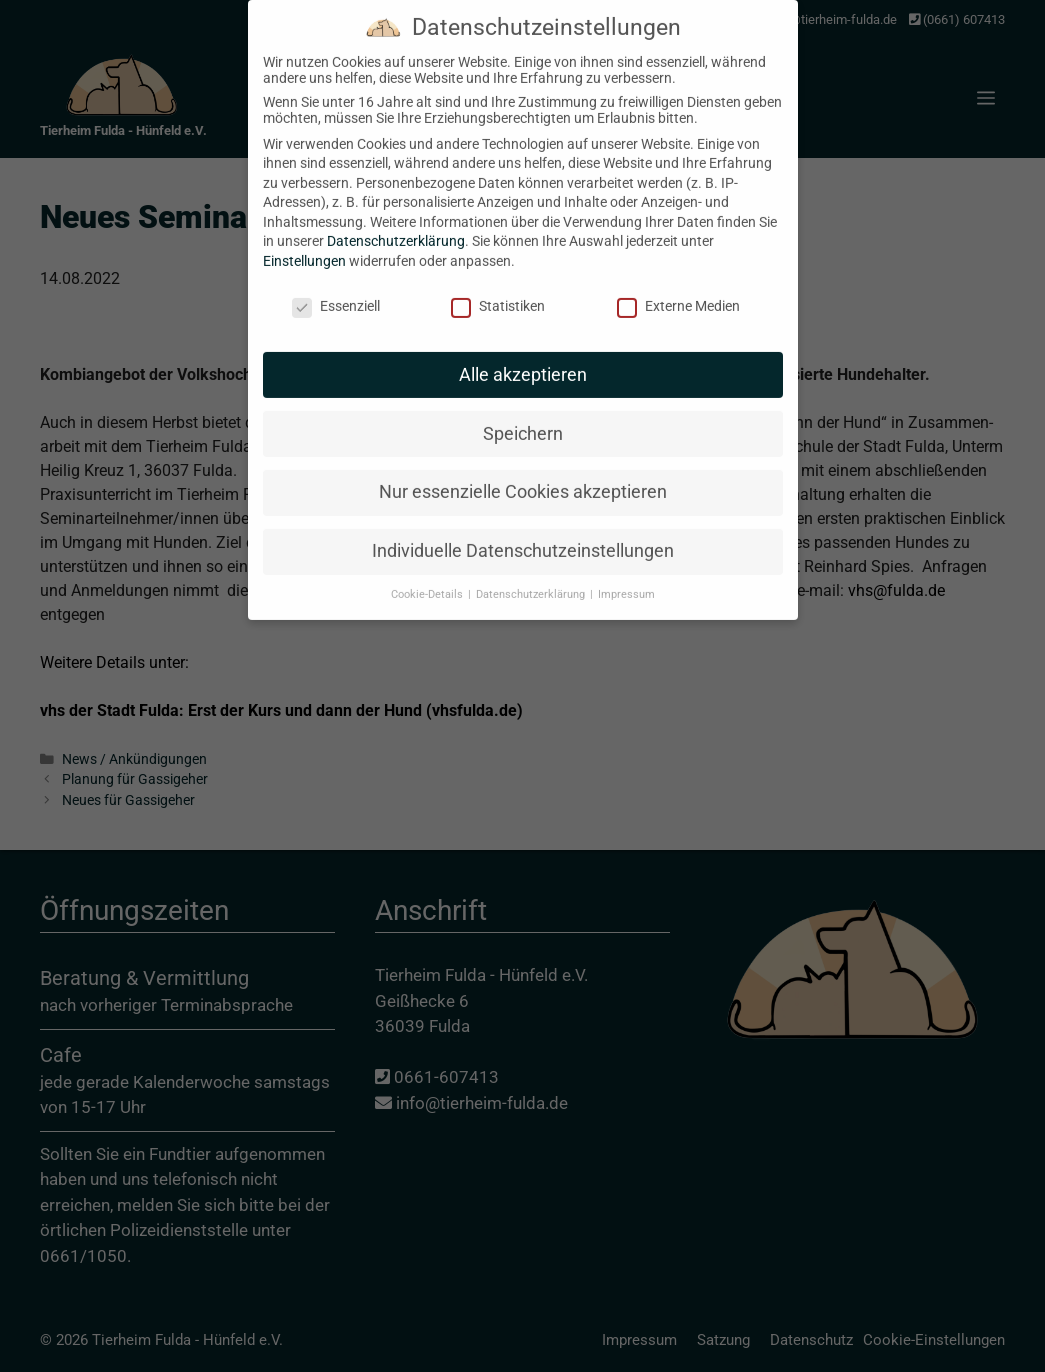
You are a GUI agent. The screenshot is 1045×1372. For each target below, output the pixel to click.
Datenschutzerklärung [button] (532, 579)
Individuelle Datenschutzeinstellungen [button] (523, 536)
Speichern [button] (523, 418)
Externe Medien (678, 291)
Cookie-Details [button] (428, 579)
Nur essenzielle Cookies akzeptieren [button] (523, 477)
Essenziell (336, 291)
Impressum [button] (626, 579)
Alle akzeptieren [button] (523, 359)
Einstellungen (304, 246)
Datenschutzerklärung (396, 226)
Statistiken (498, 291)
